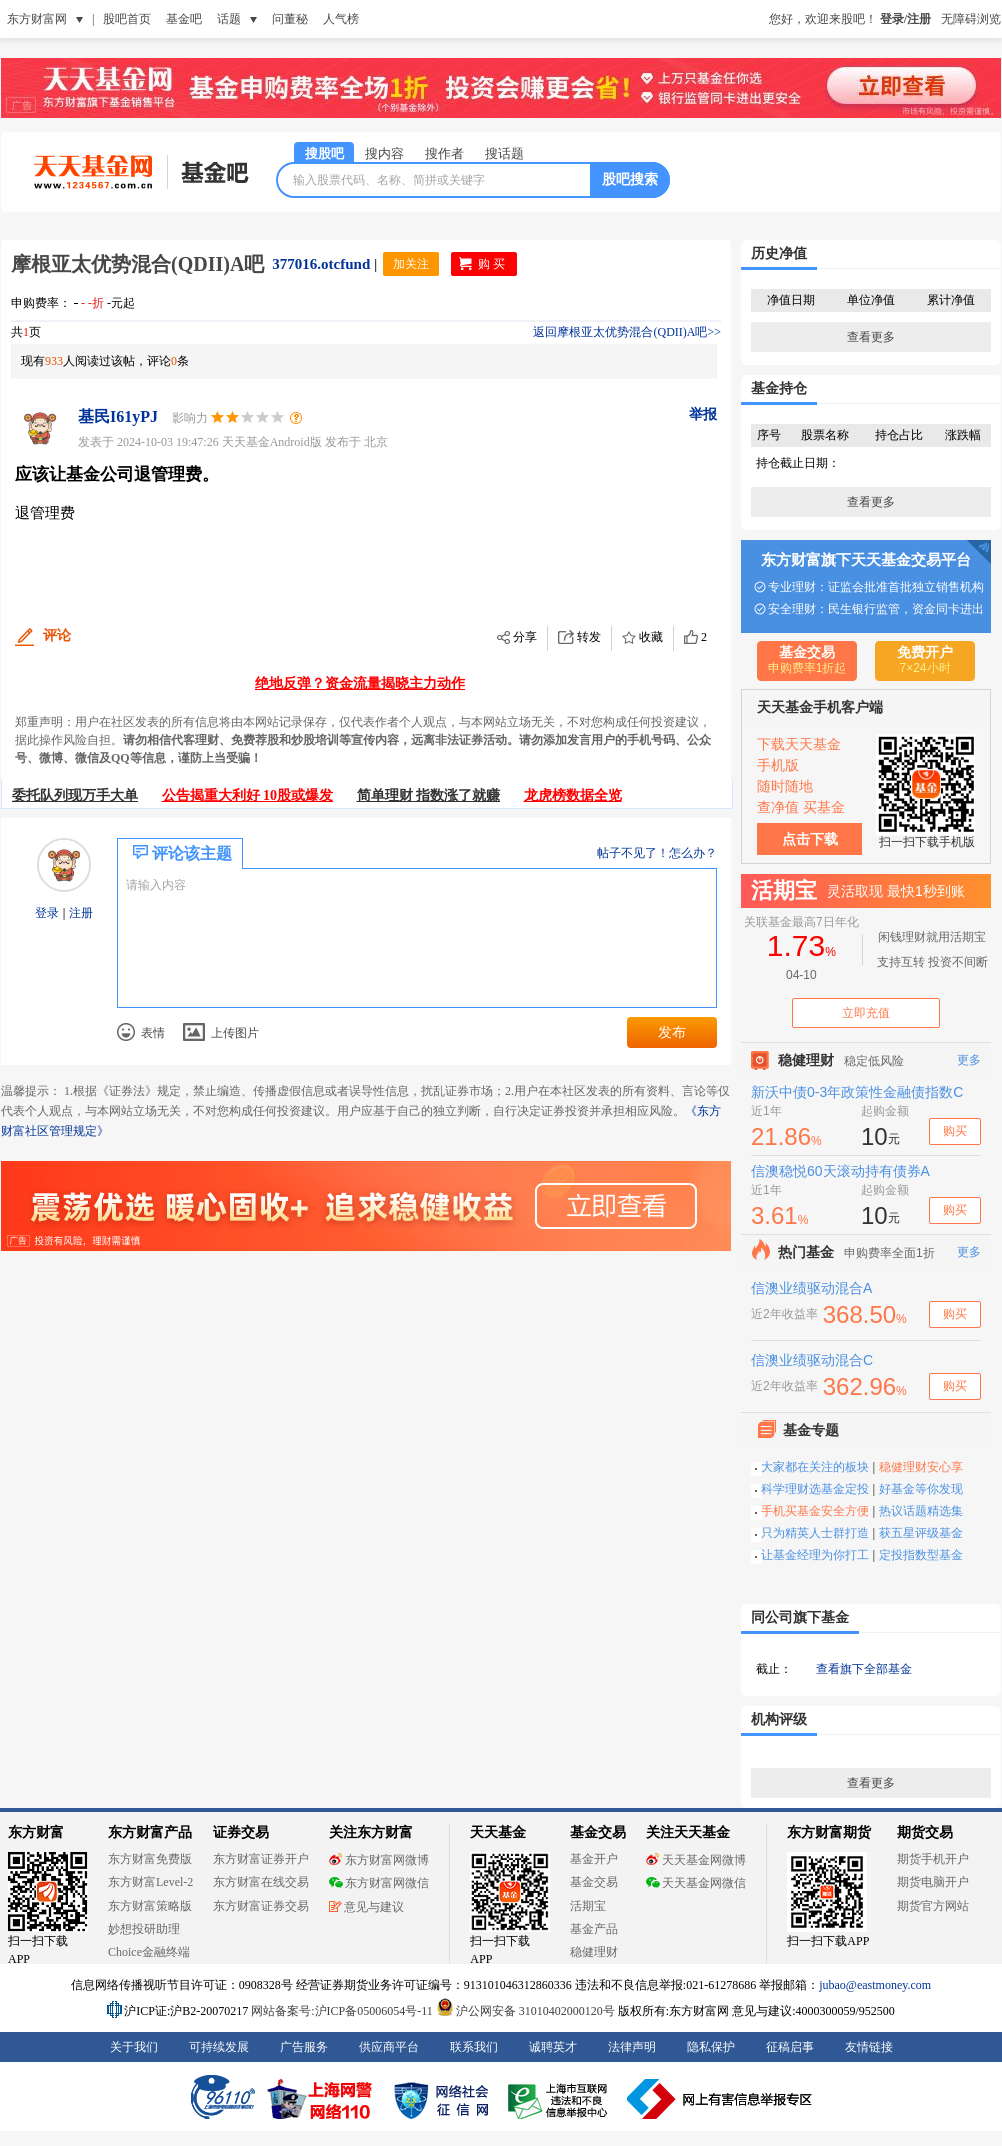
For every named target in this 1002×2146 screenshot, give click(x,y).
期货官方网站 (933, 1906)
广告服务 (304, 2047)
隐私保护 (711, 2047)
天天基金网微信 (696, 1883)
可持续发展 (219, 2047)
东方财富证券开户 (261, 1859)
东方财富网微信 (379, 1883)
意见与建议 (366, 1907)
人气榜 (341, 19)
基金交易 (594, 1882)
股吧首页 (127, 19)
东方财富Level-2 (150, 1882)
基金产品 (594, 1929)
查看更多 (871, 337)
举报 (703, 414)
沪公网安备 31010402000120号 (525, 2011)
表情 (141, 1032)
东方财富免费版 (150, 1859)
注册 (79, 913)
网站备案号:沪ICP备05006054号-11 (343, 2011)
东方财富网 (37, 19)
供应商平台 (389, 2047)
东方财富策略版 (150, 1906)
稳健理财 (594, 1952)
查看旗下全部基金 (864, 1669)
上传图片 (221, 1033)
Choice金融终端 (149, 1952)
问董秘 (290, 19)
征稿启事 (790, 2047)
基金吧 (184, 19)
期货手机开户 (933, 1859)
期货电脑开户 (933, 1882)
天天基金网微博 (696, 1860)
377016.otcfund (321, 264)
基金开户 (594, 1859)
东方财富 (36, 1832)
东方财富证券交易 (261, 1906)
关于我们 (134, 2047)
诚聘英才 (553, 2047)
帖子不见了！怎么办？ (657, 853)
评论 (57, 635)
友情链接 (869, 2047)
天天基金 (498, 1832)
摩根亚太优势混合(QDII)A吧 (137, 264)
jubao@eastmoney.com (875, 1985)
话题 (229, 19)
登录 (48, 913)
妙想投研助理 (144, 1929)
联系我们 (474, 2047)
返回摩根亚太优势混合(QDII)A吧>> (627, 332)
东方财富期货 (829, 1832)
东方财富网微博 (379, 1860)
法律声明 (632, 2047)
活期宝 (588, 1906)
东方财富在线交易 (261, 1882)
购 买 (491, 264)
